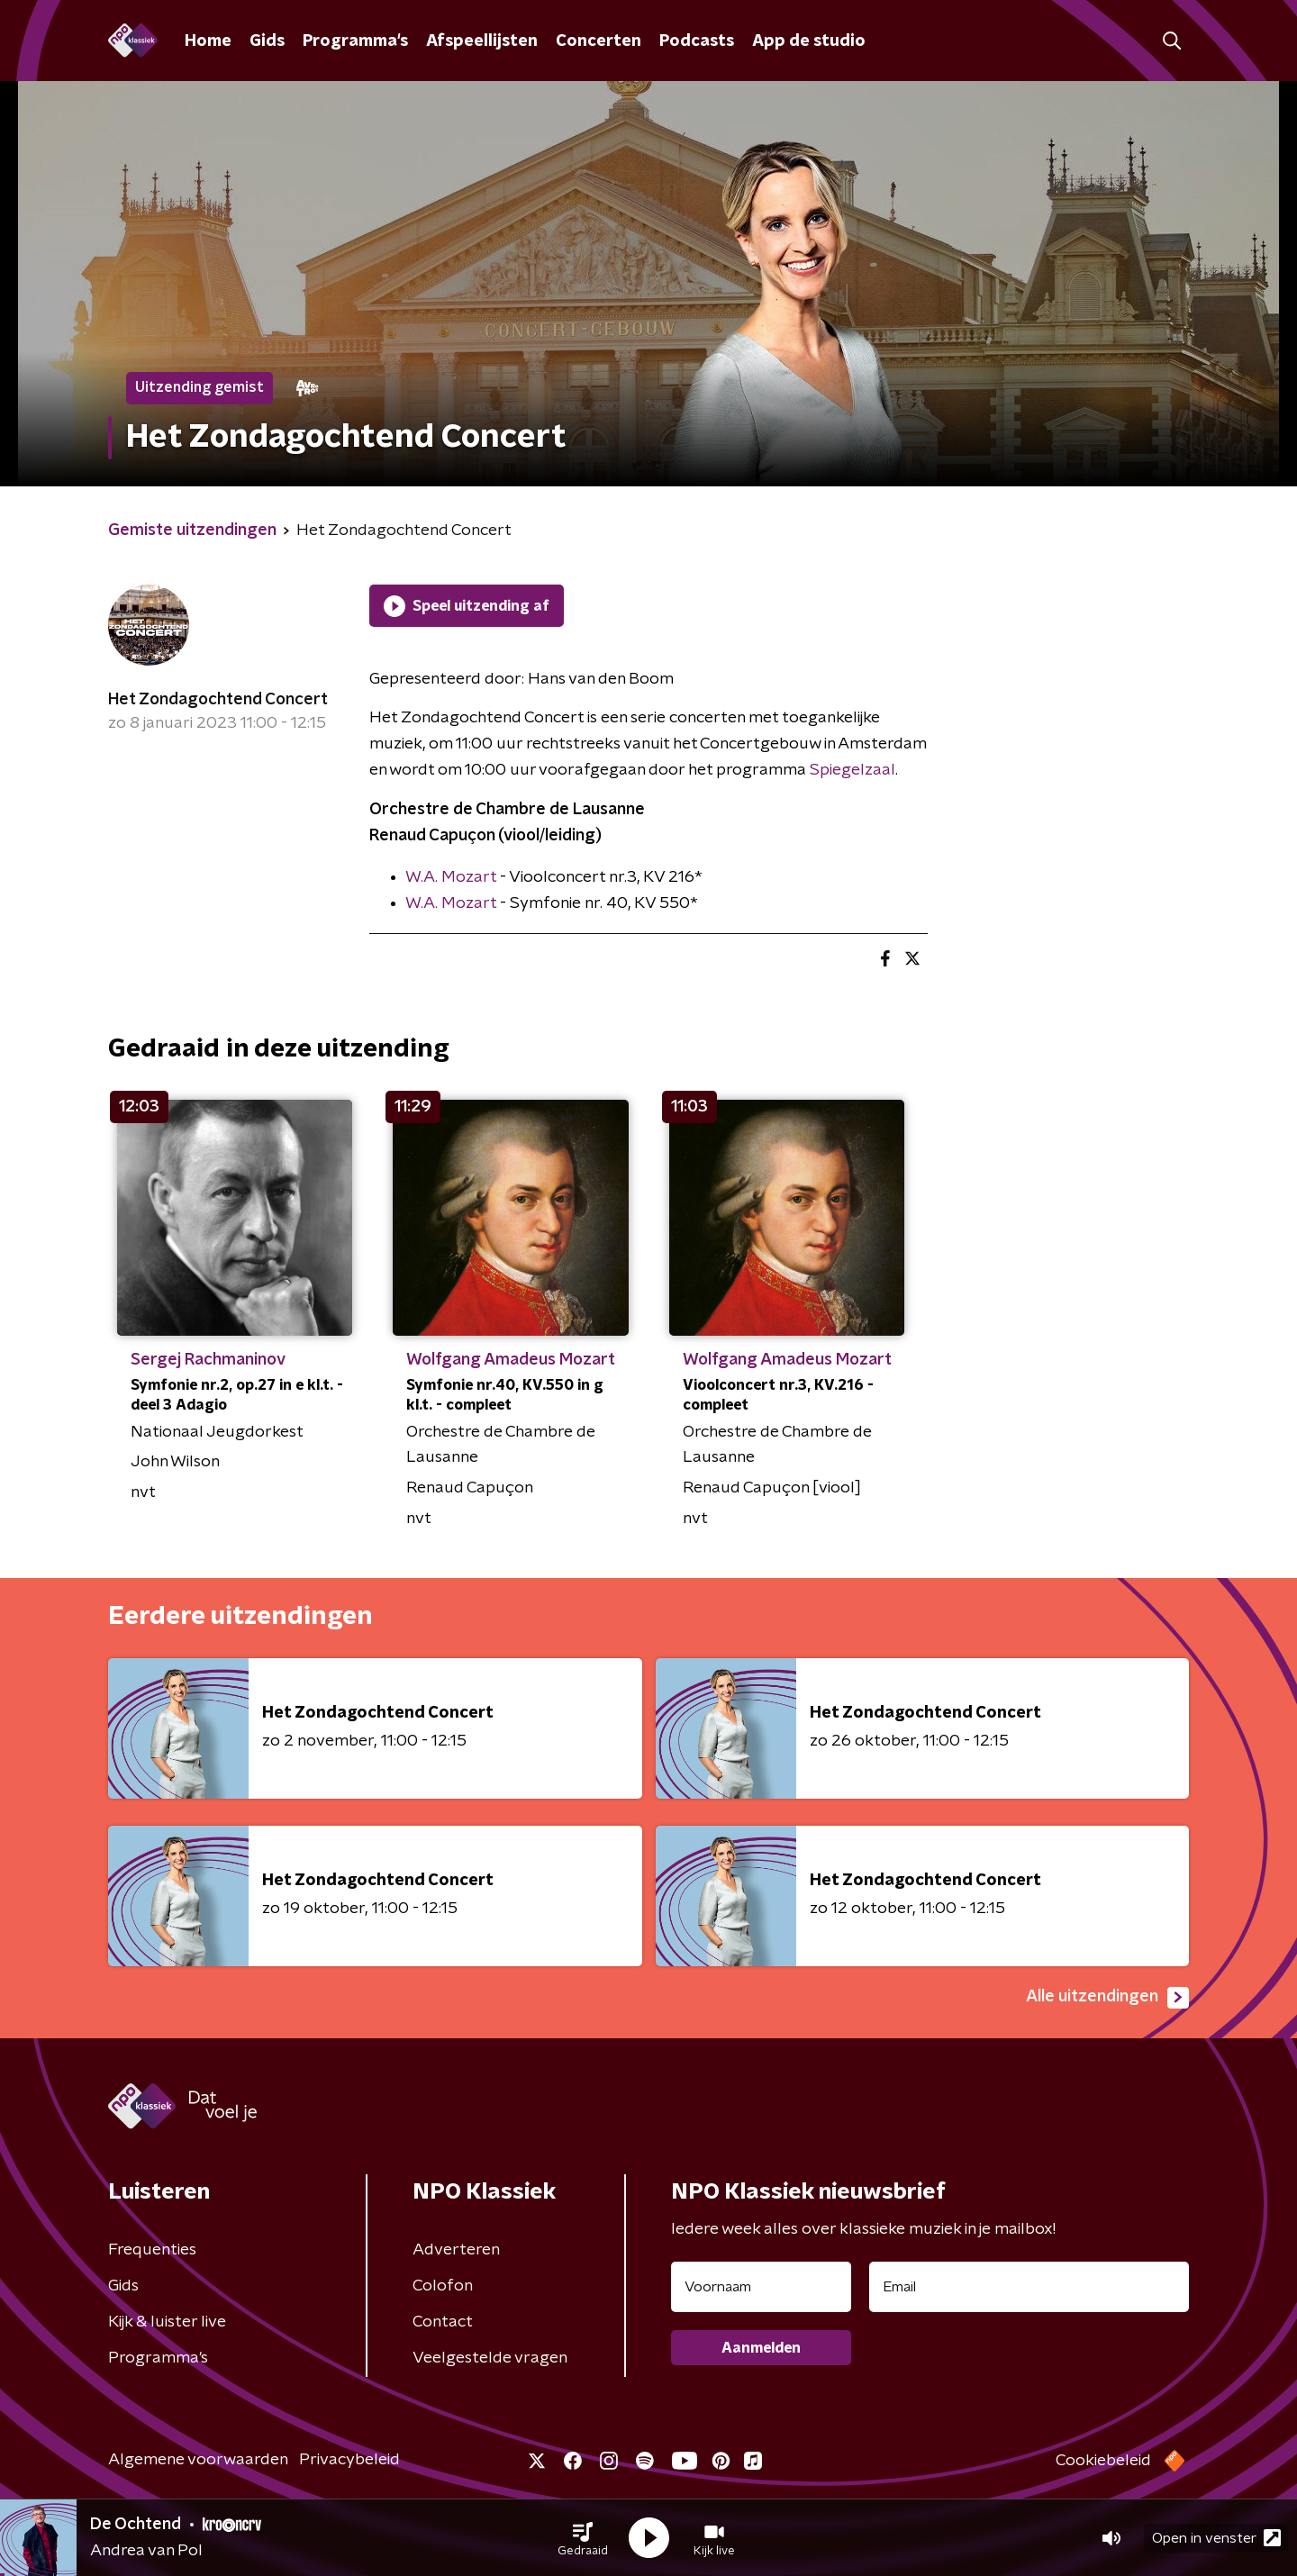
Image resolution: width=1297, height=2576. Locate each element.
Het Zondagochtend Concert (218, 700)
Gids (267, 41)
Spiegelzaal (852, 770)
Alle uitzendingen (1107, 1998)
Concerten (598, 41)
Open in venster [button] (1216, 2537)
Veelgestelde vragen (490, 2358)
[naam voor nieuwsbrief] (761, 2287)
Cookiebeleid (1103, 2461)
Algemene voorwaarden (198, 2460)
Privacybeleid (349, 2460)
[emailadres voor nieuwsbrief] (1029, 2287)
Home (208, 41)
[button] (583, 2538)
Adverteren (456, 2250)
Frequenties (152, 2250)
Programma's (355, 41)
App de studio (809, 41)
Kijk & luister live (167, 2322)
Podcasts (696, 41)
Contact (443, 2322)
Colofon (443, 2286)
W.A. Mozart (450, 877)
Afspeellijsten (482, 41)
